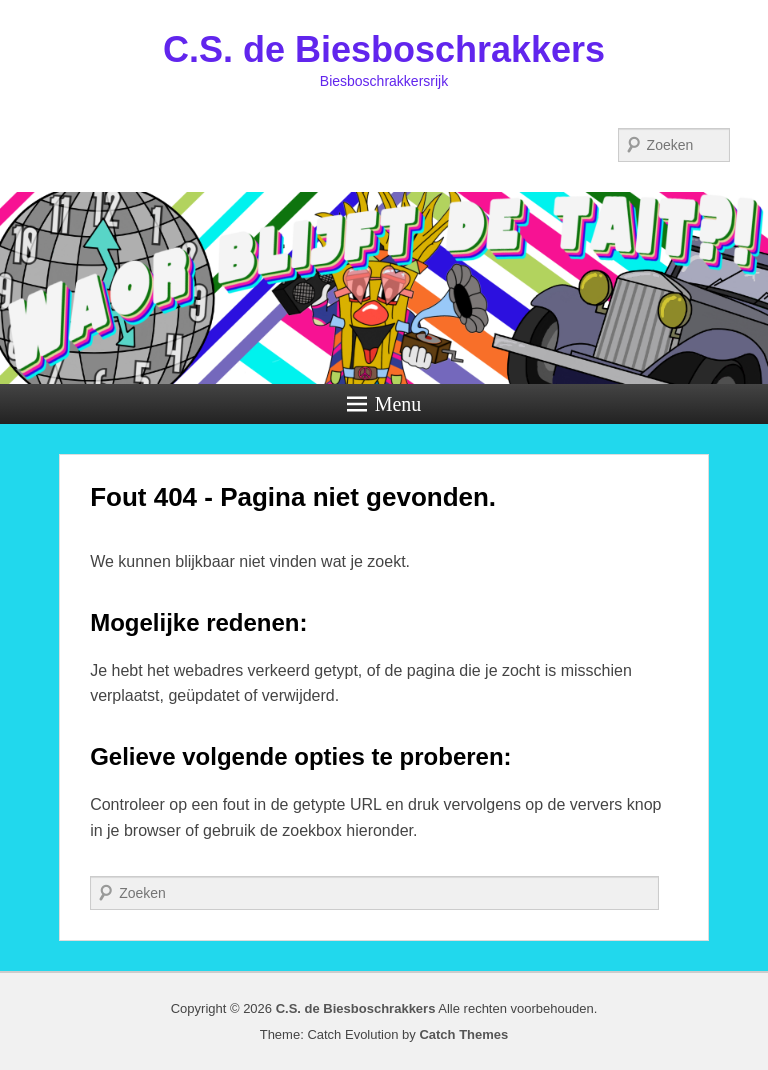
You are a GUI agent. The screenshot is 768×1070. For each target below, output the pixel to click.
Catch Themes (463, 1034)
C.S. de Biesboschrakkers (384, 49)
